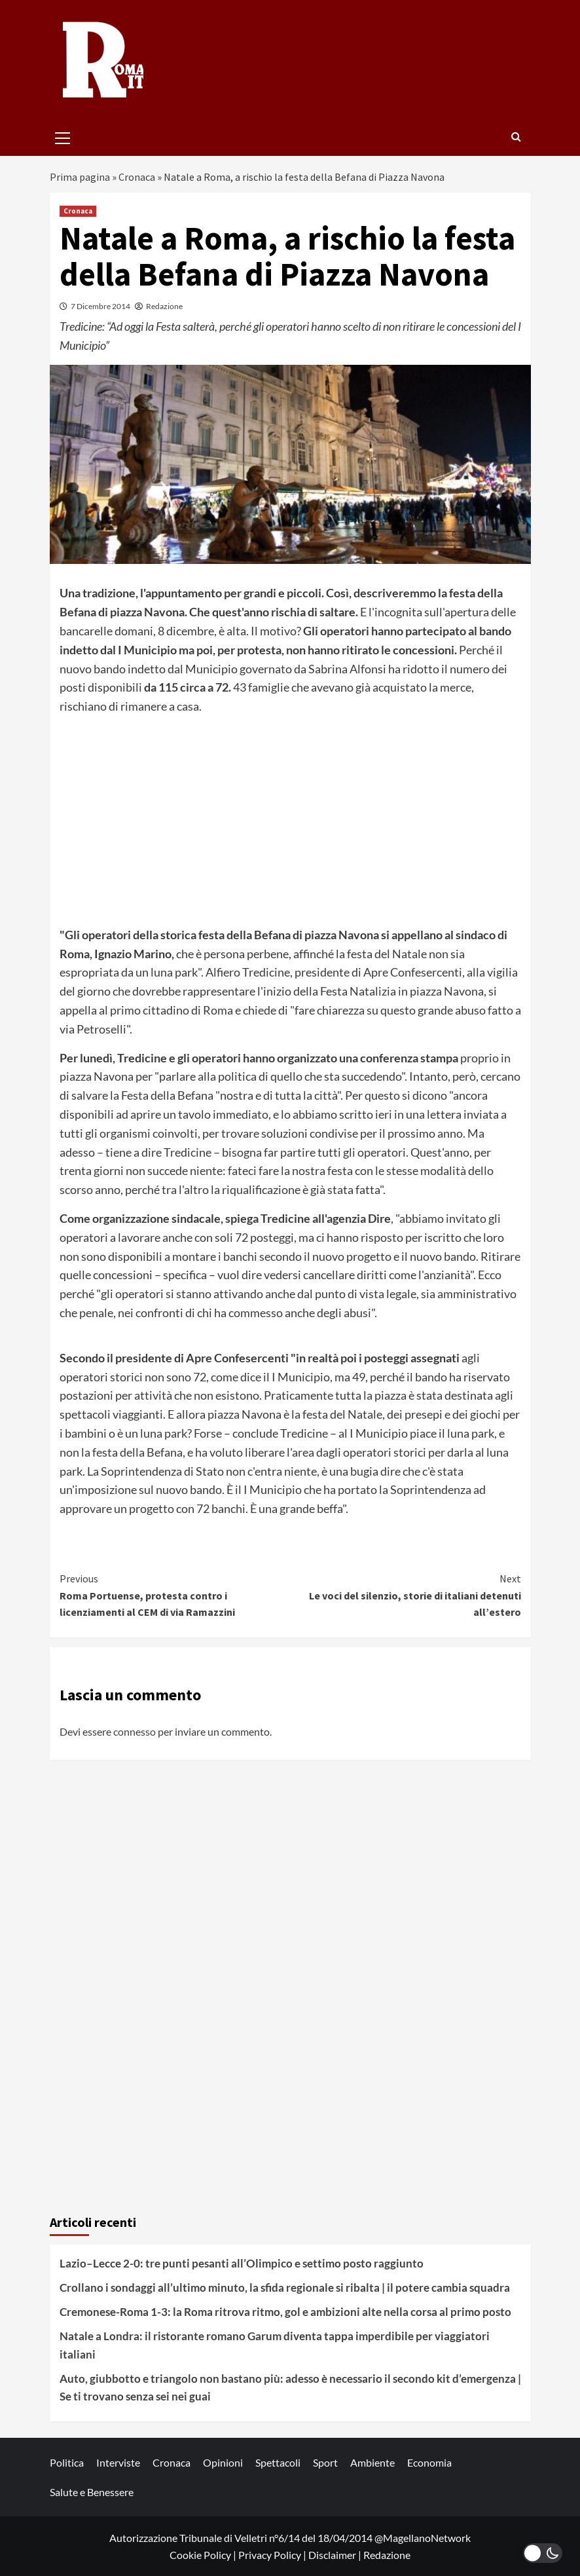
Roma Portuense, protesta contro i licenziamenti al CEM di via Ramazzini (175, 1594)
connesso (134, 1731)
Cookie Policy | (204, 2554)
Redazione (164, 306)
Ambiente (372, 2462)
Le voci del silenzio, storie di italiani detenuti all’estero (405, 1594)
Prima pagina (80, 176)
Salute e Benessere (92, 2492)
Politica (67, 2462)
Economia (429, 2462)
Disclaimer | (335, 2554)
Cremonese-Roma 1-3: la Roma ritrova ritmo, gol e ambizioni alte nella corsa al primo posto (285, 2312)
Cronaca (136, 176)
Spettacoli (277, 2462)
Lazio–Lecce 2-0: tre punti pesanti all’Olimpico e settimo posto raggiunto (242, 2263)
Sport (325, 2462)
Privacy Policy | (273, 2554)
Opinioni (223, 2462)
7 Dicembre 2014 (100, 306)
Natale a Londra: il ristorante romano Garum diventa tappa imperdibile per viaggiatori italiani (275, 2345)
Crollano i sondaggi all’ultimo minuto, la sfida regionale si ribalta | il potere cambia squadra (285, 2287)
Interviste (118, 2462)
